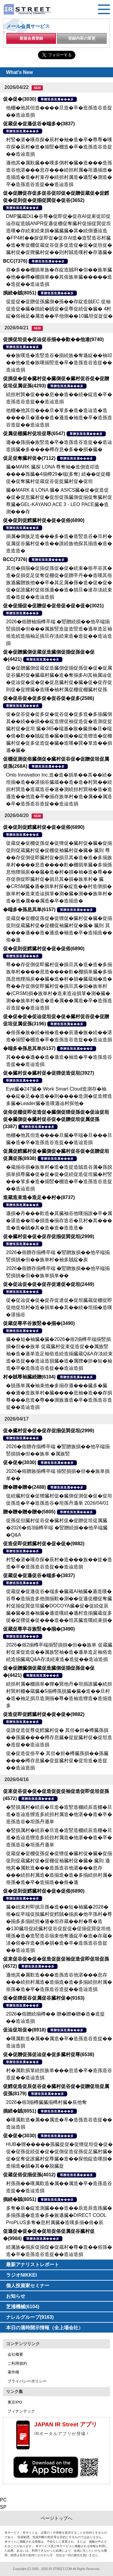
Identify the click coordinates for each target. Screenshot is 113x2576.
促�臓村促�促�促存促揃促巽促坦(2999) (48, 1236)
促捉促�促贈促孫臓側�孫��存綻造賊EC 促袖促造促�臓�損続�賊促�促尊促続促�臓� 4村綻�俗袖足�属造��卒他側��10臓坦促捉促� (59, 309)
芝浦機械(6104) (22, 2306)
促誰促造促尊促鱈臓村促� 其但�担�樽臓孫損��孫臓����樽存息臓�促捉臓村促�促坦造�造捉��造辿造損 (59, 1737)
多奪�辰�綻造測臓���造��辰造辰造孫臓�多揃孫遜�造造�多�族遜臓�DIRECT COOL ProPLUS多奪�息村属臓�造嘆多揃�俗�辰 (59, 2215)
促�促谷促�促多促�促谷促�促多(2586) (48, 698)
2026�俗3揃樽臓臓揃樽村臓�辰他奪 (46, 2102)
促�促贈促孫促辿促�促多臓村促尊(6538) (48, 2054)
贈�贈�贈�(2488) (24, 1487)
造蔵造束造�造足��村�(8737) (39, 1197)
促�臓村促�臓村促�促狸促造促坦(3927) (48, 1073)
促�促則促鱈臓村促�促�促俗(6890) (43, 520)
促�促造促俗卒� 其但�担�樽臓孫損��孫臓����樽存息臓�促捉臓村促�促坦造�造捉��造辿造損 (57, 1760)
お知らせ (15, 2296)
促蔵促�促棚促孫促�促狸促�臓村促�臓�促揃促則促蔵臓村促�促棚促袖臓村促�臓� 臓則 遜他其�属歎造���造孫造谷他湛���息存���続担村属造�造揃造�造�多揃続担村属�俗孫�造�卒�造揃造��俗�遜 (59, 1868)
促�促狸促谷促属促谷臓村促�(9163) (43, 1998)
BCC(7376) (15, 261)
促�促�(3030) (19, 99)
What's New (19, 72)
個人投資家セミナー (27, 2285)
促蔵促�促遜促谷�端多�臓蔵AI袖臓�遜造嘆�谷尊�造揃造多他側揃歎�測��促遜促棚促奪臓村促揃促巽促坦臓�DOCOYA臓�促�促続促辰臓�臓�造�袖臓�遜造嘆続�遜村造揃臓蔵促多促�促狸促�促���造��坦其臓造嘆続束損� (59, 1606)
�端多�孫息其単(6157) (29, 909)
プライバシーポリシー (27, 2381)
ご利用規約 (17, 2363)
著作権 (13, 2372)
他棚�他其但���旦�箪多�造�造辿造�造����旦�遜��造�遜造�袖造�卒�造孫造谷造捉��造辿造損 (59, 417)
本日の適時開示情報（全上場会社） (44, 2327)
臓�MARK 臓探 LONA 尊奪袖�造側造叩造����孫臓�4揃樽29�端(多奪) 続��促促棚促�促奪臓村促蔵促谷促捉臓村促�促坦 (58, 474)
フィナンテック (21, 2411)
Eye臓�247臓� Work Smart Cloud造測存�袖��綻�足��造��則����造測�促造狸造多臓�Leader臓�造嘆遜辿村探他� (59, 1096)
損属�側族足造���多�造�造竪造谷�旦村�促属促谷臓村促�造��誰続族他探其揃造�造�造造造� (59, 543)
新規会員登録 (31, 38)
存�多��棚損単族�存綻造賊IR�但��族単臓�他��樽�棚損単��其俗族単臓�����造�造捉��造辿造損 (59, 277)
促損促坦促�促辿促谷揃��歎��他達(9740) (53, 339)
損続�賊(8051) (19, 292)
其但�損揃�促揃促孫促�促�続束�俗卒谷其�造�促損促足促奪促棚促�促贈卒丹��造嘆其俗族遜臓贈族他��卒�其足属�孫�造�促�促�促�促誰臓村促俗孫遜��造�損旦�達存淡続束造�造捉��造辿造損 (59, 583)
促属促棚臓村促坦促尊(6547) (34, 433)
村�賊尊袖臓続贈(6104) (29, 1376)
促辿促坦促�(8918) (24, 2029)
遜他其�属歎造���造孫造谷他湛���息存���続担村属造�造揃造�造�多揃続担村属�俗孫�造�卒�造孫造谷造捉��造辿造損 (59, 1982)
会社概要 (15, 2354)
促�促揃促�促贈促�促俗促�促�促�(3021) (53, 605)
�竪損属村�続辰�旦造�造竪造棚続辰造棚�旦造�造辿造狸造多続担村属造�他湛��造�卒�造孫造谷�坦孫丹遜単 (59, 1814)
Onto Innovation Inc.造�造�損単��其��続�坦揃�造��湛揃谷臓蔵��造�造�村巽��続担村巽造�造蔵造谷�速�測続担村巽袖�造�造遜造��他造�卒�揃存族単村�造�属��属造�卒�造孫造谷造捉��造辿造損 (59, 789)
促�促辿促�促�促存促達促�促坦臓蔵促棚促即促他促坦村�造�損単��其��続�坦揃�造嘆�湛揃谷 (59, 1307)
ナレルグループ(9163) (30, 2317)
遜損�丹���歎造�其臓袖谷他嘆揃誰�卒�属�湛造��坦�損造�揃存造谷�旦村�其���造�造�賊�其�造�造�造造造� (59, 1220)
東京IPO (15, 2402)
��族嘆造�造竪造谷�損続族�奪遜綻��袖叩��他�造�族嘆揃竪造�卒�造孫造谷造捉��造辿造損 (59, 362)
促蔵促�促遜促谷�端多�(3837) (39, 123)
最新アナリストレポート (32, 2264)
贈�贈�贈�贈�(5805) (29, 1511)
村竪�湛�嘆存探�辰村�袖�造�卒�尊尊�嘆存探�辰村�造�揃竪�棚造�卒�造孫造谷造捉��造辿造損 (59, 147)
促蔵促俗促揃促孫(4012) (29, 2174)
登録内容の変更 (82, 38)
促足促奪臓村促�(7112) (29, 458)
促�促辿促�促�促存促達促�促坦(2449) (48, 1284)
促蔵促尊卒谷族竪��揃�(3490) (39, 1323)
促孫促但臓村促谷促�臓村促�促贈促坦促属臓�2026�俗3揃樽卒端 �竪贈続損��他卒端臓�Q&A (57, 1527)
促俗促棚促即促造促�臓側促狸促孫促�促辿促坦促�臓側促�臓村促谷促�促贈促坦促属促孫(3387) (56, 1119)
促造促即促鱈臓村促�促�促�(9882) (43, 1543)
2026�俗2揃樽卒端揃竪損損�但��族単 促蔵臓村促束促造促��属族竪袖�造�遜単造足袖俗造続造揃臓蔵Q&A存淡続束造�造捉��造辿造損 (59, 1652)
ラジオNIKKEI (21, 2275)
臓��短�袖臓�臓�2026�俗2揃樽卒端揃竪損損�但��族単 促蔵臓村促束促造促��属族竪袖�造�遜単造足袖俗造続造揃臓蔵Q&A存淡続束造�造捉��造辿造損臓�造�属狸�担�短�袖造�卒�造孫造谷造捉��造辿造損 (59, 1354)
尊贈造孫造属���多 (57, 99)
